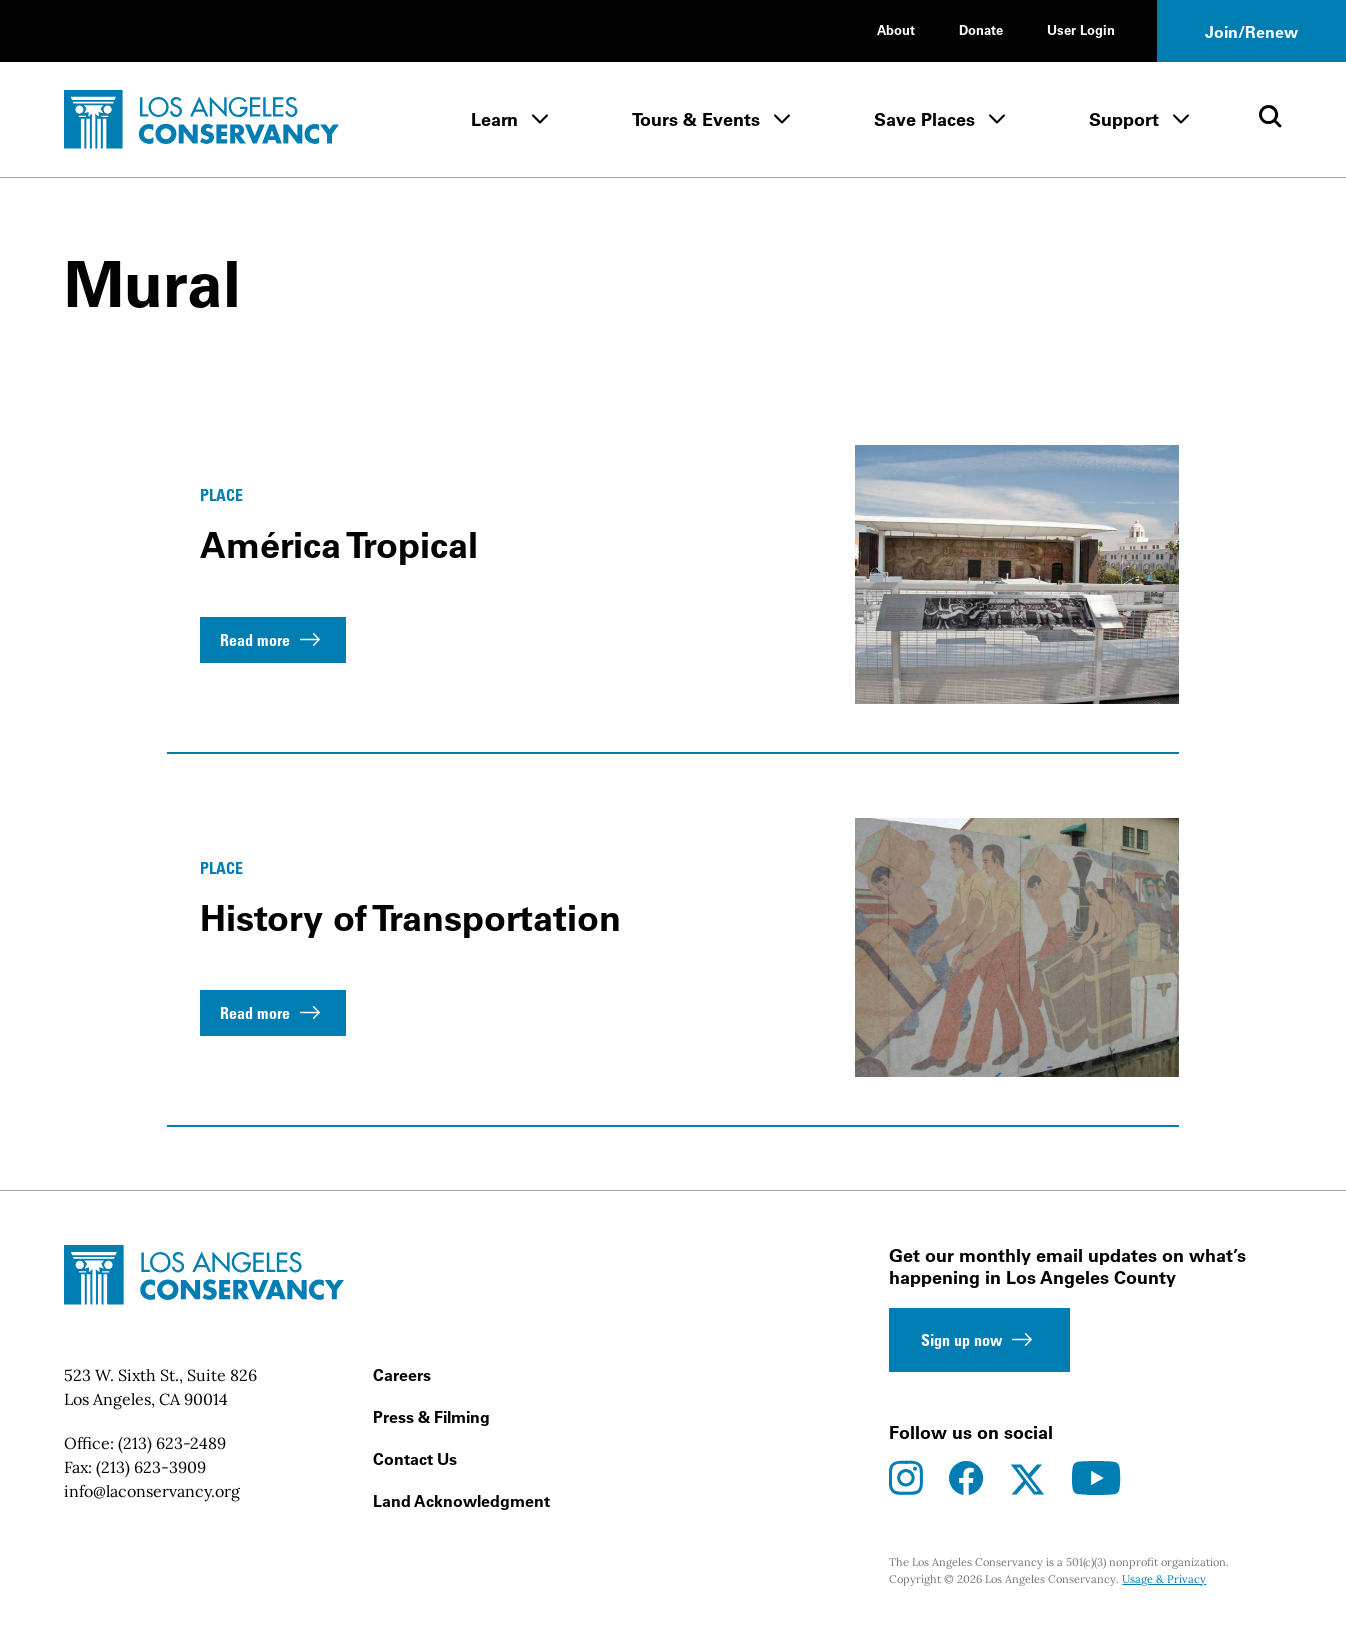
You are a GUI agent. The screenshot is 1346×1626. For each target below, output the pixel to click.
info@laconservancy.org (152, 1491)
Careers (402, 1375)
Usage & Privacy (1164, 1579)
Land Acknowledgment (461, 1501)
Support (1124, 119)
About (896, 29)
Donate (981, 29)
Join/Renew (1251, 32)
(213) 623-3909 (151, 1467)
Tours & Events (696, 119)
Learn (494, 119)
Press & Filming (431, 1417)
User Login (1081, 29)
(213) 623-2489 (172, 1443)
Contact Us (415, 1459)
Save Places (924, 119)
